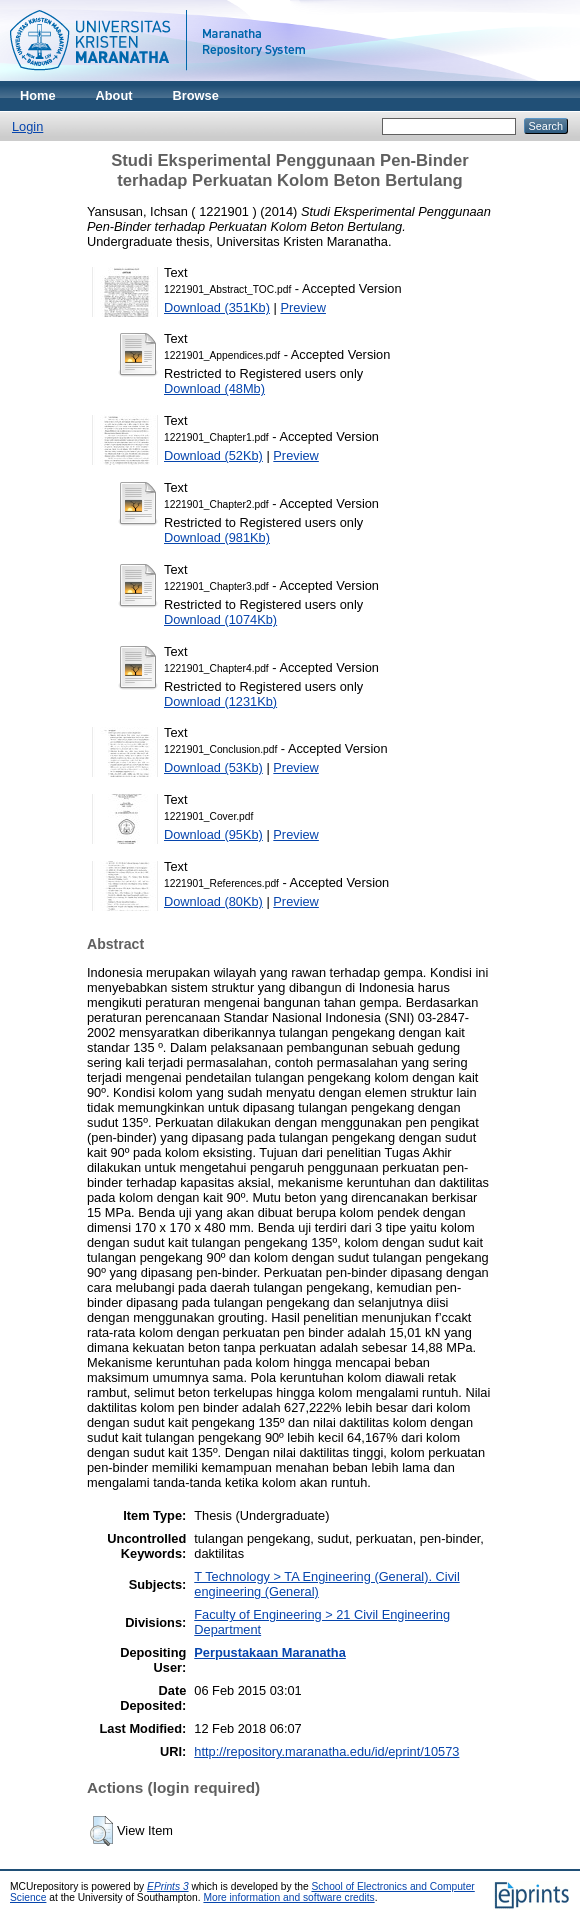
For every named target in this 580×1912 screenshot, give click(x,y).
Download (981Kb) (217, 537)
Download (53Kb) (213, 767)
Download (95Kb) (213, 834)
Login (27, 126)
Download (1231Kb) (220, 701)
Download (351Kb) (217, 307)
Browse (196, 95)
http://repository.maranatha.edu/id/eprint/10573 (326, 1751)
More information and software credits (288, 1897)
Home (38, 95)
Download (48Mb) (214, 388)
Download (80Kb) (213, 901)
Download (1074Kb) (220, 619)
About (114, 95)
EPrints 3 (168, 1886)
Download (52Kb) (213, 455)
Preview (303, 307)
